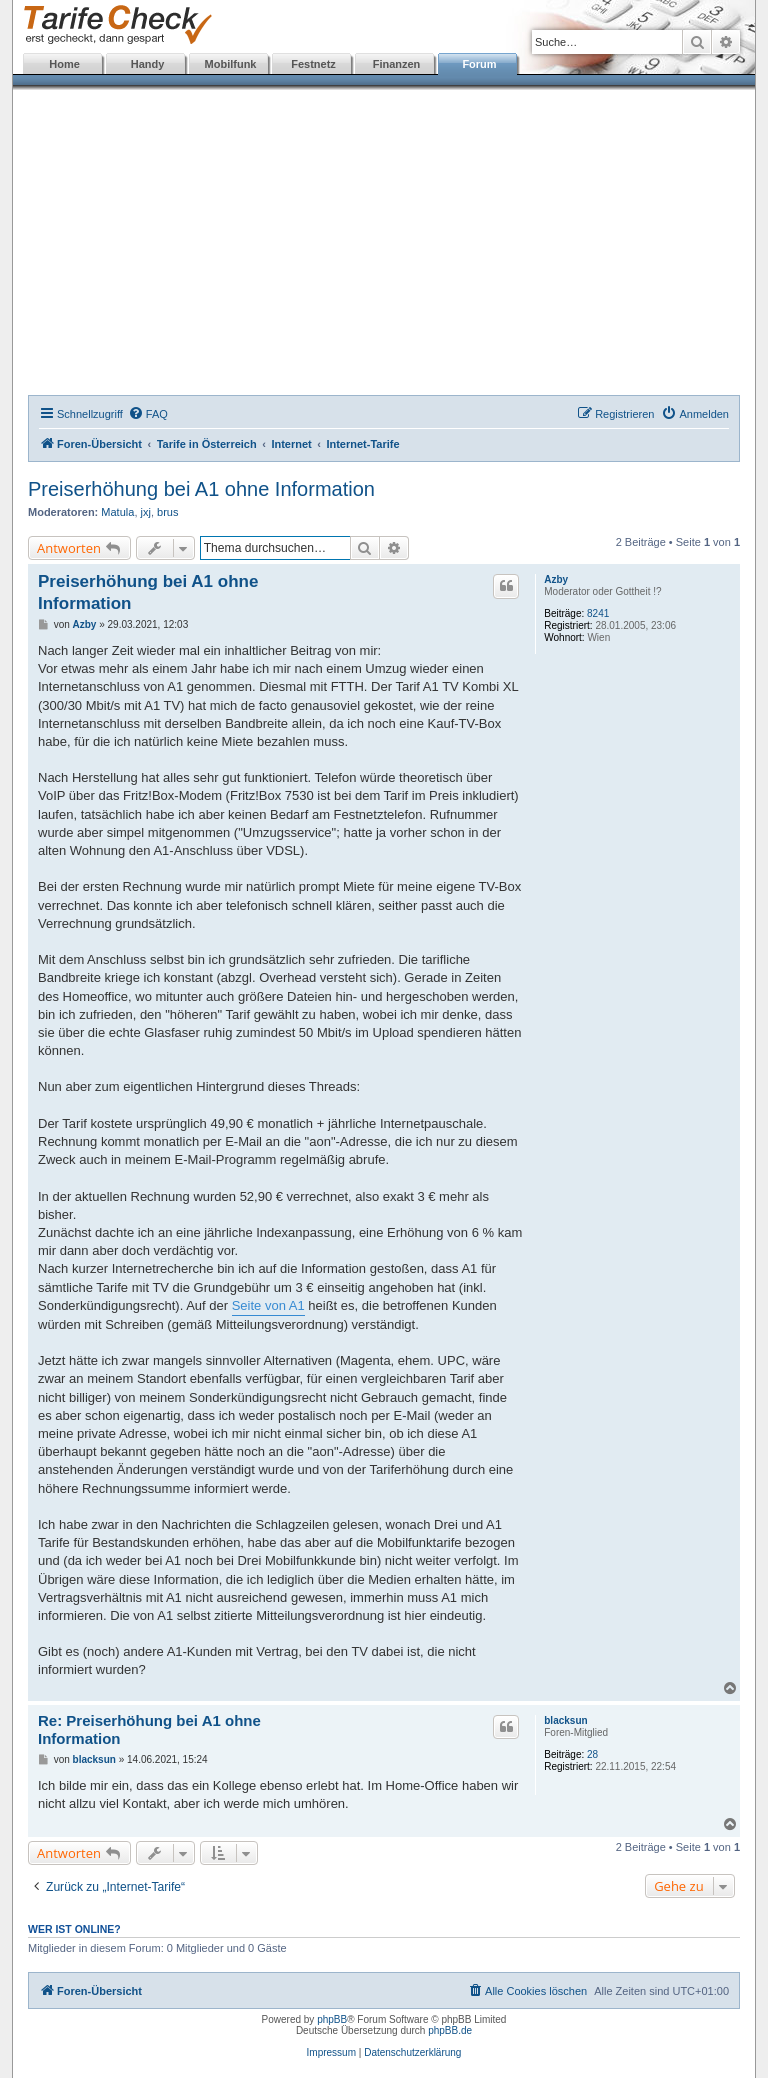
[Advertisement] (384, 245)
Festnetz (313, 64)
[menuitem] (148, 414)
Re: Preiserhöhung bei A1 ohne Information (149, 1730)
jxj (146, 512)
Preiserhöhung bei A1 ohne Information (201, 489)
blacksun (565, 1720)
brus (167, 512)
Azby (556, 579)
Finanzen (397, 64)
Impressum (331, 2052)
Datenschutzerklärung (412, 2052)
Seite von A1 (268, 1305)
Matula (117, 512)
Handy (148, 64)
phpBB (332, 2019)
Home (64, 64)
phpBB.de (450, 2030)
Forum (479, 64)
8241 (598, 613)
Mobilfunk (231, 64)
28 (592, 1754)
